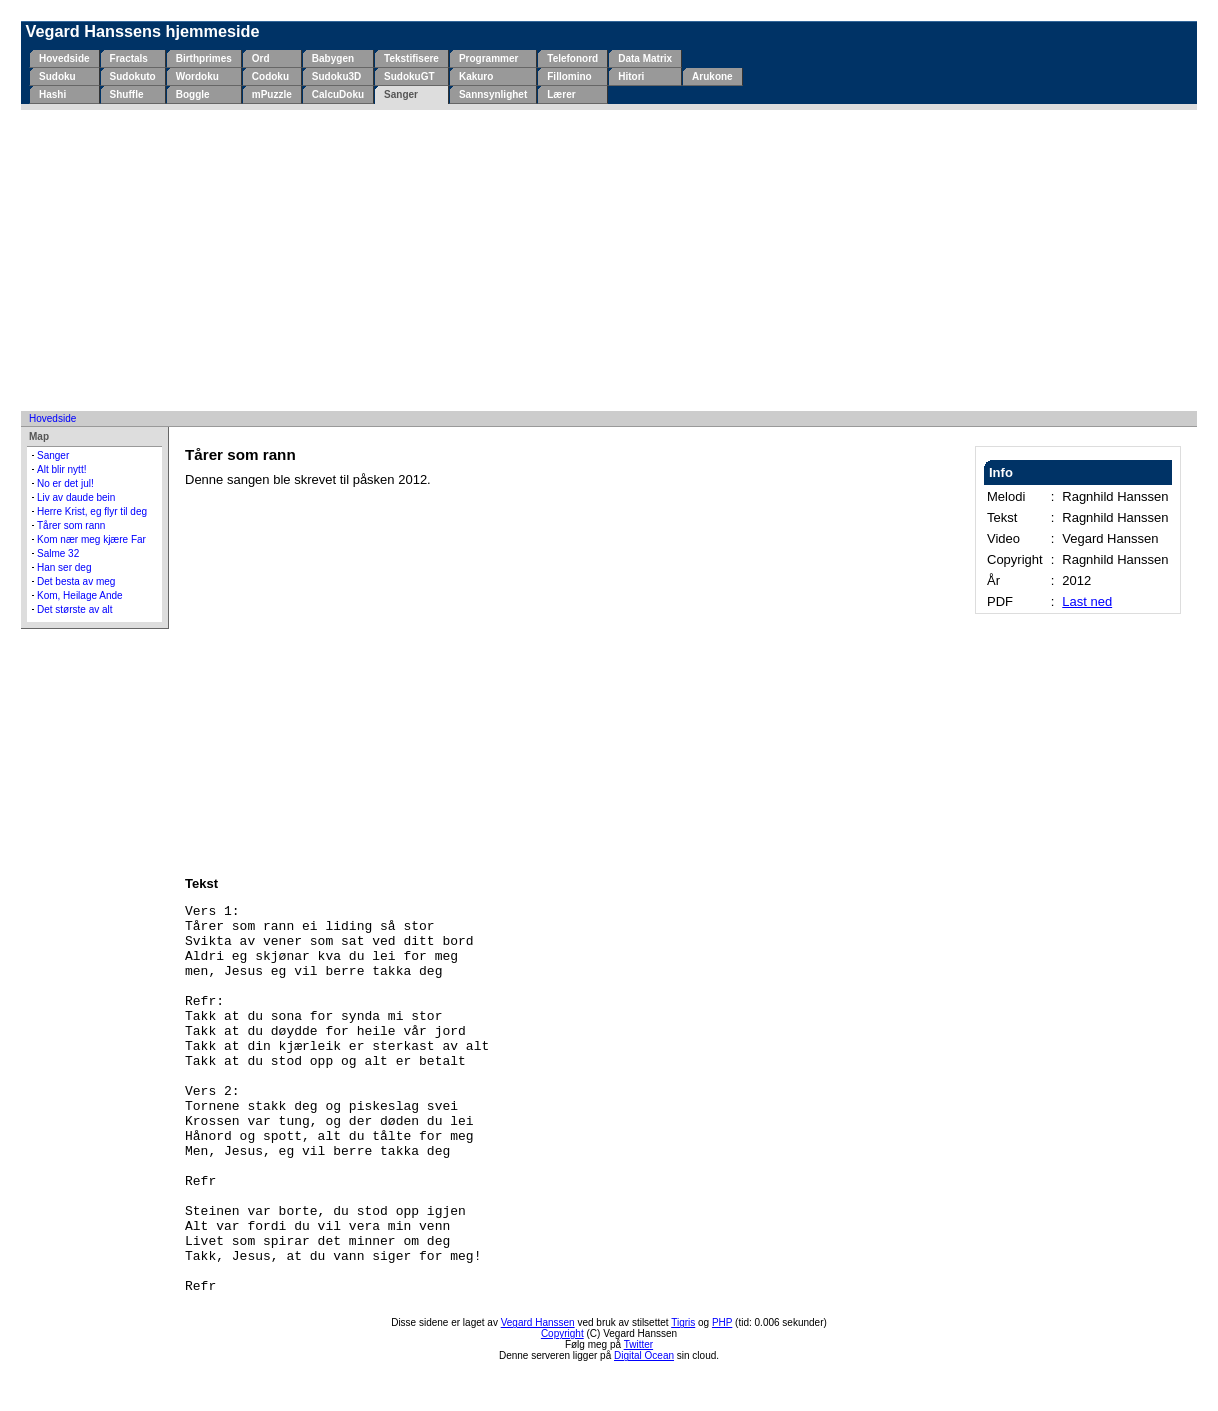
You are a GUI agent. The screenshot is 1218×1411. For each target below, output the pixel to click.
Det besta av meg (76, 581)
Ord (261, 58)
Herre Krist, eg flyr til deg (92, 511)
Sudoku (57, 76)
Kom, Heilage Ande (80, 595)
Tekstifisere (411, 58)
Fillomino (569, 76)
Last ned (1087, 601)
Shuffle (127, 94)
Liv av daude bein (76, 497)
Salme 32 (58, 553)
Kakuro (476, 76)
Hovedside (64, 58)
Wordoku (197, 76)
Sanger (401, 94)
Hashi (52, 94)
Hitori (631, 76)
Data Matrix (645, 58)
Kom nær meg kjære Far (91, 539)
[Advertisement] (609, 260)
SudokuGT (409, 76)
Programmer (488, 58)
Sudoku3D (336, 76)
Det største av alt (75, 609)
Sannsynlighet (493, 94)
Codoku (270, 76)
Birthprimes (204, 58)
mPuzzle (272, 94)
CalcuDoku (338, 94)
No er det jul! (65, 483)
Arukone (712, 76)
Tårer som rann (71, 525)
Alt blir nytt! (61, 469)
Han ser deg (64, 567)
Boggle (193, 94)
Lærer (561, 94)
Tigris (683, 1322)
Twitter (638, 1344)
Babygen (333, 58)
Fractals (129, 58)
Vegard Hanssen (538, 1322)
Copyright (562, 1333)
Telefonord (572, 58)
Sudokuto (133, 76)
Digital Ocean (644, 1355)
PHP (722, 1322)
